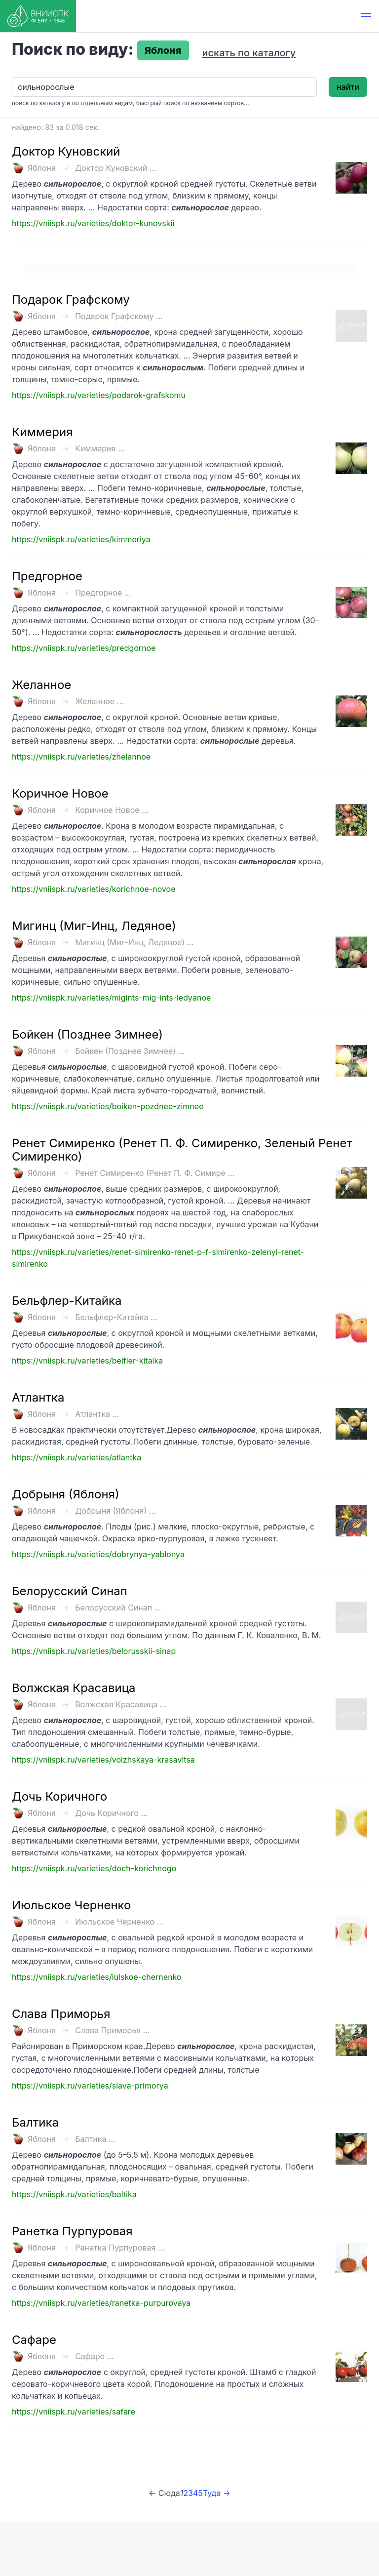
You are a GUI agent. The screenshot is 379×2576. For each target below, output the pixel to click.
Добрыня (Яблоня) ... (115, 1511)
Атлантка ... (97, 1414)
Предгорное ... (103, 593)
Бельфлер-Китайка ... (116, 1317)
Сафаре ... (94, 2356)
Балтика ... (95, 2139)
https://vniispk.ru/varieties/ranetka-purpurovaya (101, 2303)
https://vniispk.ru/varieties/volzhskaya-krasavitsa (103, 1760)
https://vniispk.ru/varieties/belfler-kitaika (87, 1361)
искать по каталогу (249, 53)
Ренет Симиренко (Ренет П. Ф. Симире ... (154, 1173)
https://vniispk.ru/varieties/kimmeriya (81, 539)
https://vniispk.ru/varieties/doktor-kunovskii (93, 223)
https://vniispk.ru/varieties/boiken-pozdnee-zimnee (107, 1106)
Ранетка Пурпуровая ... (119, 2248)
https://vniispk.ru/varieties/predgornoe (84, 648)
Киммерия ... (100, 448)
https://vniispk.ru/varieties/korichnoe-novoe (94, 889)
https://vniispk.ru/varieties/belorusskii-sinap (94, 1651)
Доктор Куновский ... (115, 168)
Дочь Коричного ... (111, 1813)
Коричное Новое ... (112, 810)
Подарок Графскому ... (119, 316)
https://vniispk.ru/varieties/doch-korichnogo (94, 1868)
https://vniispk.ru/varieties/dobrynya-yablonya (98, 1554)
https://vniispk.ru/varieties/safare (73, 2411)
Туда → (216, 2493)
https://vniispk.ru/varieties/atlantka (76, 1457)
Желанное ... (99, 701)
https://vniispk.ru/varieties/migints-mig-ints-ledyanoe (111, 998)
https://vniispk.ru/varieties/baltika (74, 2194)
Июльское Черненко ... (119, 1922)
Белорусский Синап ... (118, 1607)
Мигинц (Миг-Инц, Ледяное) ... (134, 942)
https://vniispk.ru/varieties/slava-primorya (90, 2086)
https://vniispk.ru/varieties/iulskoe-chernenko (97, 1977)
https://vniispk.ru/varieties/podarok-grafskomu (99, 395)
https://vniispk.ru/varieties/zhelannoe (81, 757)
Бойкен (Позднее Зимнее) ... (130, 1051)
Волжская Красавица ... (120, 1704)
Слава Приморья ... (112, 2030)
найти (348, 87)
